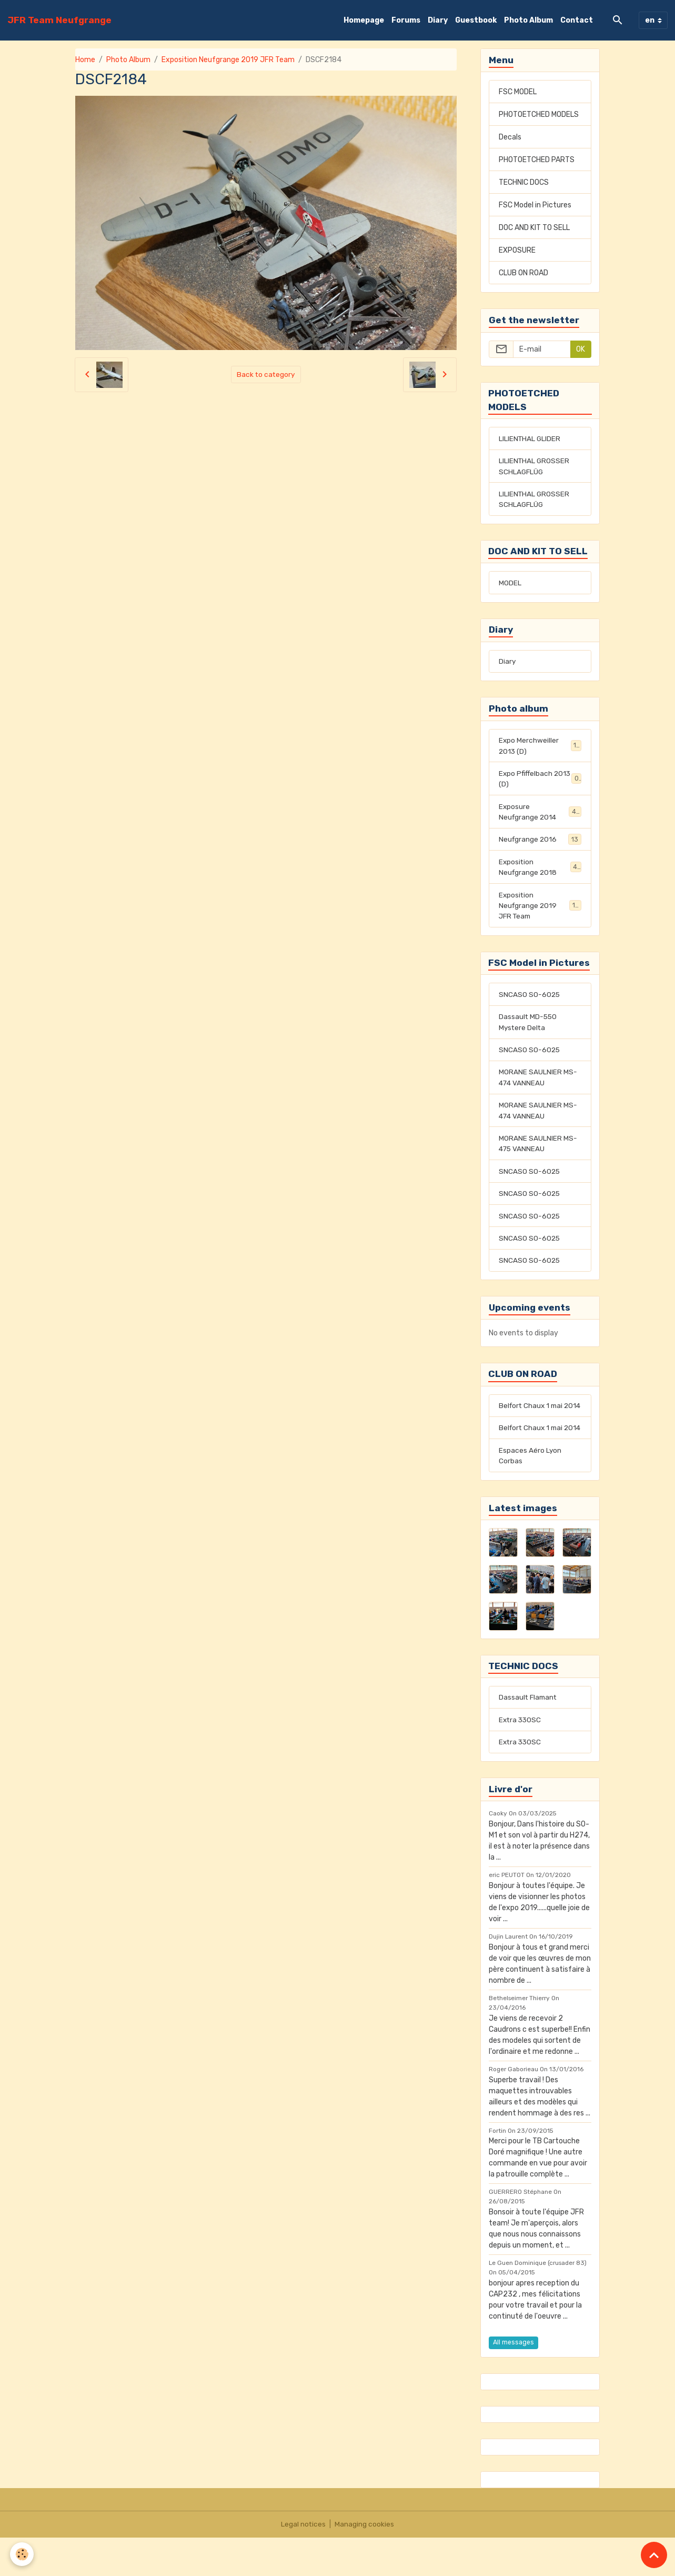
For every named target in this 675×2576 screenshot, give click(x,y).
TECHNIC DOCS (524, 182)
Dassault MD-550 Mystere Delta (528, 1031)
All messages (513, 2380)
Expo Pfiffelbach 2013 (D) (540, 783)
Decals (510, 137)
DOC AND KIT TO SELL (534, 227)
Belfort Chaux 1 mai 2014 (532, 1425)
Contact (576, 20)
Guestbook (476, 20)
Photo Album (528, 20)
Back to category (266, 374)
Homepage (364, 20)
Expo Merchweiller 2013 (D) (540, 750)
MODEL (510, 585)
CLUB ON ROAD (523, 272)
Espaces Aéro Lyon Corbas (530, 1492)
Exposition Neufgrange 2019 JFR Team (228, 59)
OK (580, 349)
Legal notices (303, 2562)
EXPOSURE (517, 250)
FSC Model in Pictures (535, 205)
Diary (438, 20)
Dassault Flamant (529, 1735)
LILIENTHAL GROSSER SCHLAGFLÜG (535, 467)
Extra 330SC (521, 1757)
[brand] (59, 20)
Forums (405, 20)
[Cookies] (22, 2554)
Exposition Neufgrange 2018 (540, 873)
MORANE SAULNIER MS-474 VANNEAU (538, 1087)
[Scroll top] (654, 2555)
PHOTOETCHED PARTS (537, 159)
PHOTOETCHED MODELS (539, 114)
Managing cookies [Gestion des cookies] (365, 2562)
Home (85, 59)
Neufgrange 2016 (540, 845)
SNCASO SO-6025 (530, 1002)
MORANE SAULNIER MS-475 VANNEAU (538, 1154)
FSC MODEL (518, 91)
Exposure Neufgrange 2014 (540, 817)
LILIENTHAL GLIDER (530, 439)
